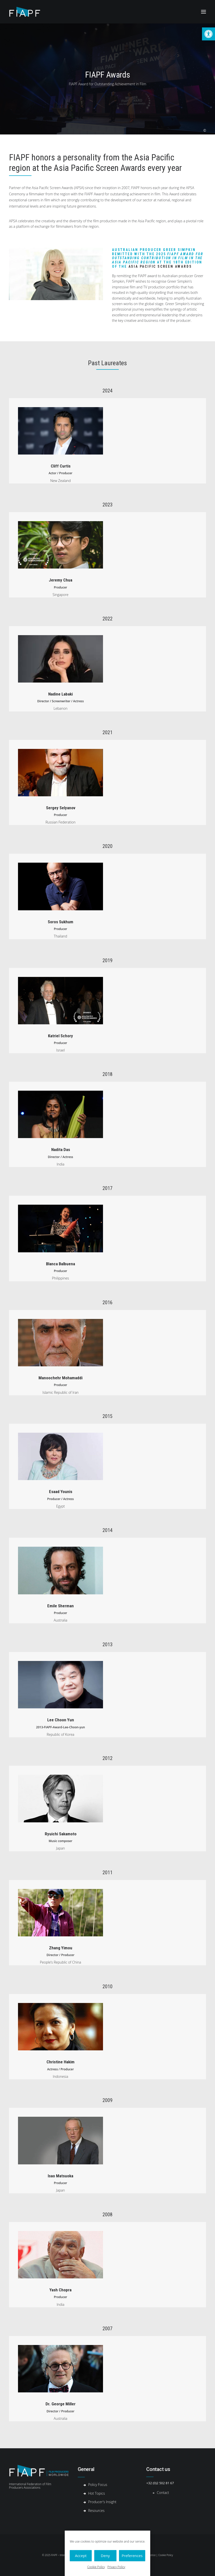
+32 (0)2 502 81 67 (160, 2483)
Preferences (132, 2555)
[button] (208, 33)
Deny (105, 2555)
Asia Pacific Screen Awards (160, 266)
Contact (163, 2492)
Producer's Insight (102, 2501)
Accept (81, 2555)
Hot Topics (96, 2493)
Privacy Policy (116, 2567)
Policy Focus (97, 2484)
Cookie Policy (96, 2567)
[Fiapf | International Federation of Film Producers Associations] (28, 12)
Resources (96, 2510)
